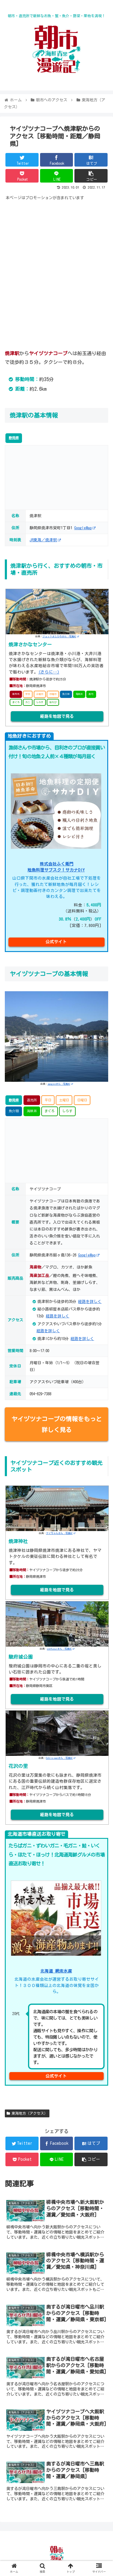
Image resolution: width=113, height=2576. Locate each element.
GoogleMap (85, 528)
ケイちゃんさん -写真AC (60, 1533)
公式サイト (56, 942)
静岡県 (14, 437)
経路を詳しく (48, 1331)
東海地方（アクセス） (27, 2113)
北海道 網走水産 (56, 1971)
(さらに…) (48, 672)
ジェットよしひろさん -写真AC (60, 636)
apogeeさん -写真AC (60, 1084)
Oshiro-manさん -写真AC (60, 1758)
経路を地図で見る (57, 716)
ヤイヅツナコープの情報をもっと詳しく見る (56, 1424)
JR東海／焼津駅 (45, 540)
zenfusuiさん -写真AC (60, 1649)
